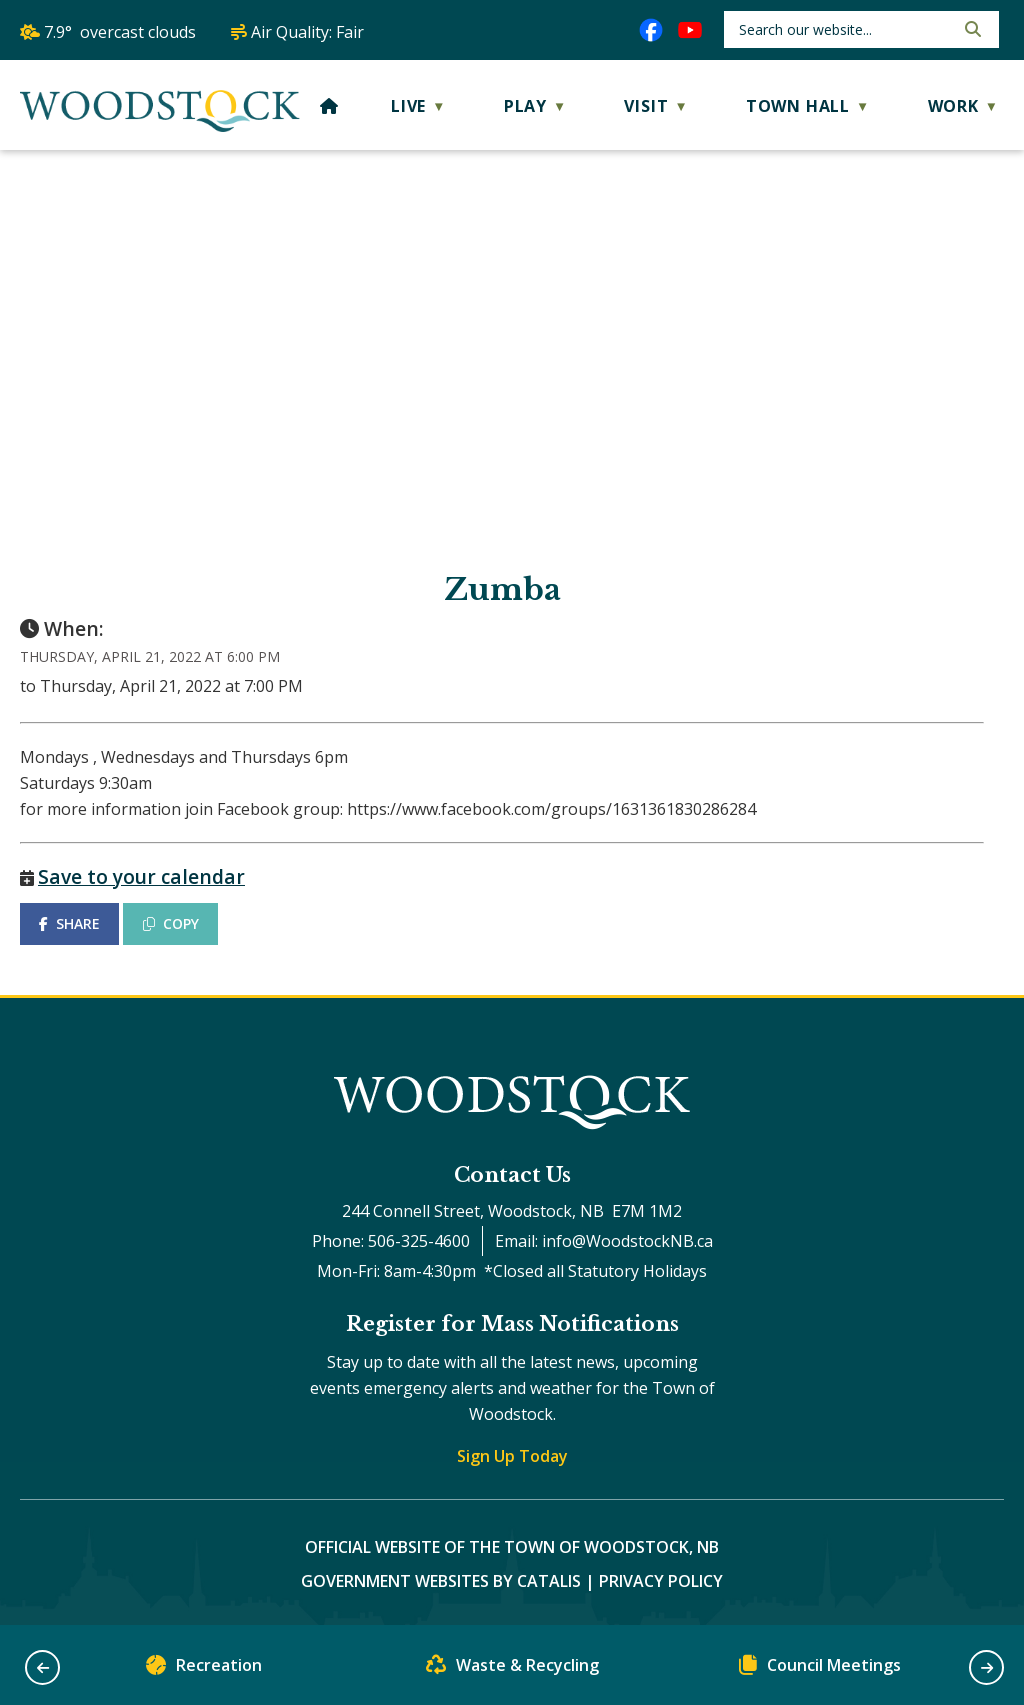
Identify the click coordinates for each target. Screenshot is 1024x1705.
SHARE (69, 923)
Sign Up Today (512, 1456)
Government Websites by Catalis (441, 1581)
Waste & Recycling (512, 1669)
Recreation (204, 1669)
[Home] (329, 106)
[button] (971, 29)
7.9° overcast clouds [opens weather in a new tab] (120, 32)
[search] (844, 29)
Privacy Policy (661, 1581)
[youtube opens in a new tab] (690, 30)
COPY (171, 923)
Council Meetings (820, 1669)
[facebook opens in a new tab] (651, 30)
